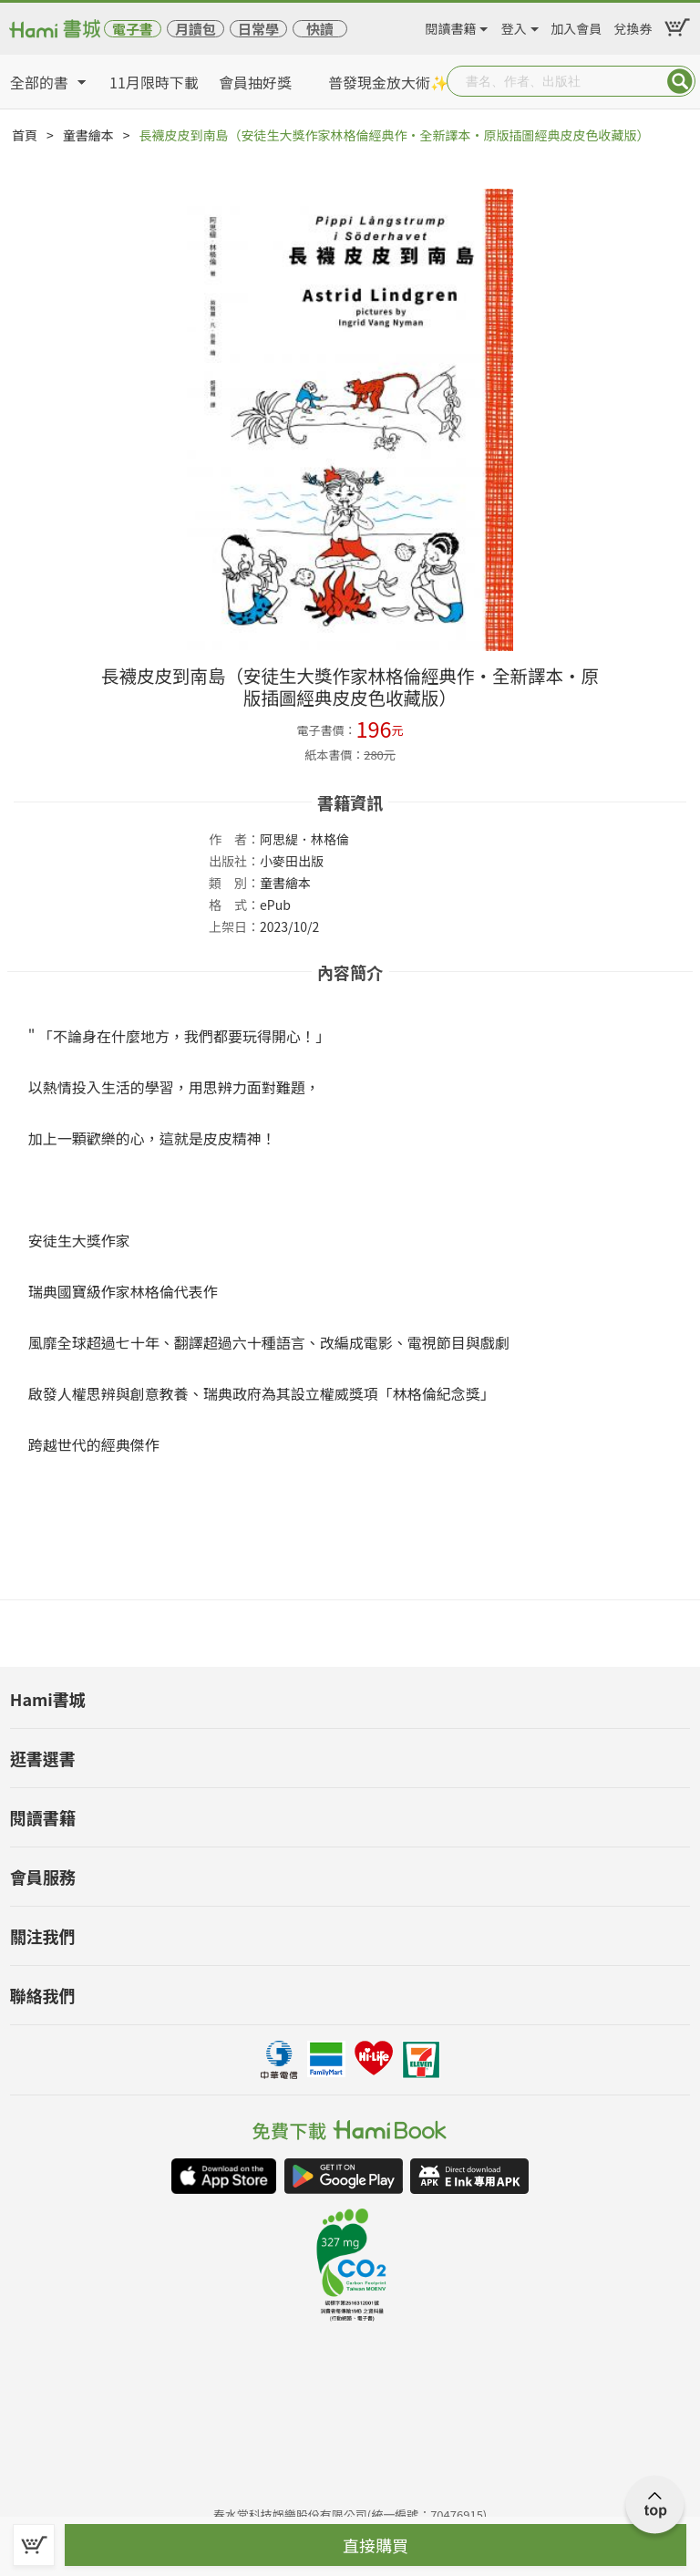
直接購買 (375, 2545)
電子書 (132, 28)
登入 (514, 25)
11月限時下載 (154, 82)
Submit (680, 81)
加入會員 (576, 25)
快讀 (320, 28)
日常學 (258, 28)
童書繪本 (88, 135)
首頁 (24, 135)
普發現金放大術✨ (388, 82)
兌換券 (633, 25)
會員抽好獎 (255, 82)
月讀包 (195, 28)
